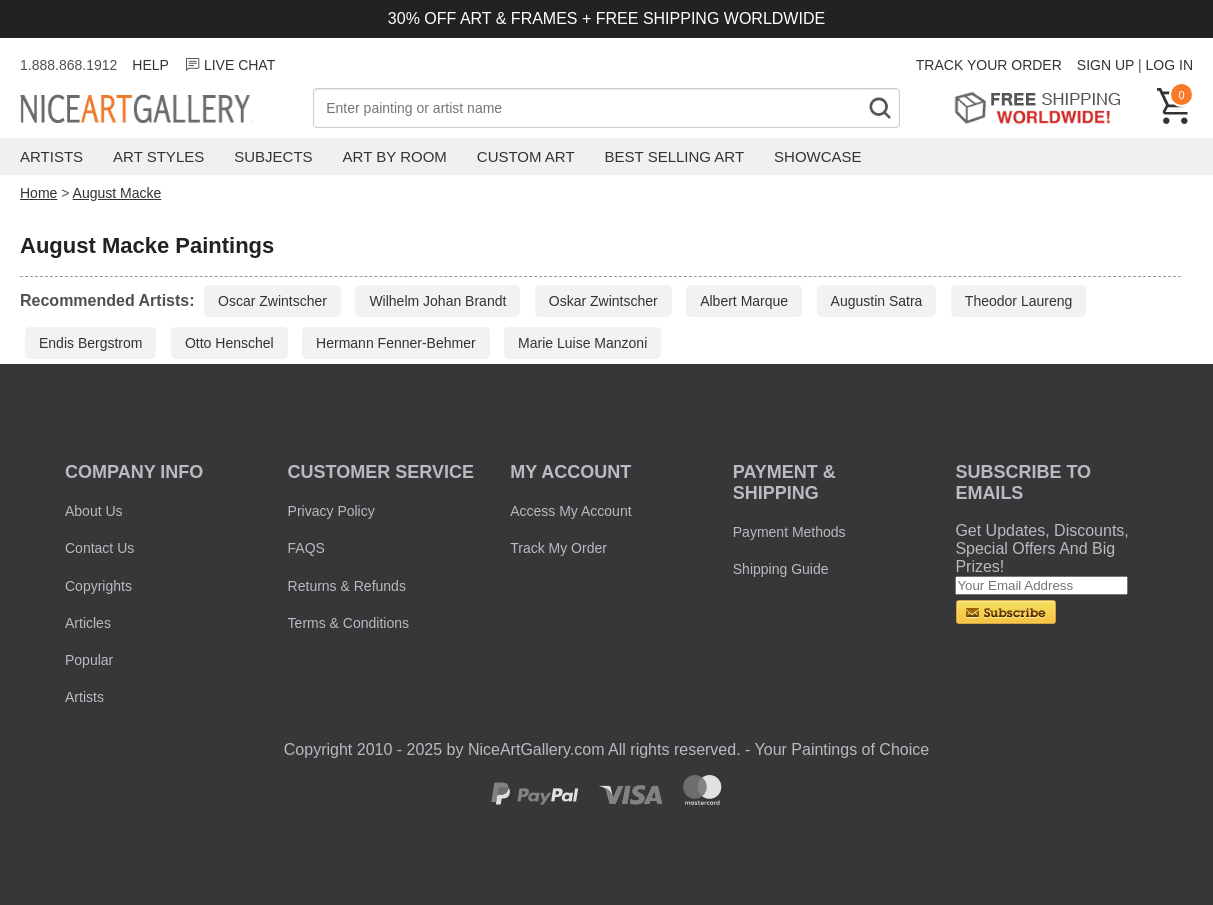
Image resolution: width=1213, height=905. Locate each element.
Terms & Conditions (348, 623)
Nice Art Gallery (166, 110)
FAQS (306, 548)
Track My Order (558, 548)
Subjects (273, 156)
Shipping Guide (781, 569)
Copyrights (98, 586)
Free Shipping (1044, 107)
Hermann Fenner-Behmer (396, 343)
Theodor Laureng (1018, 301)
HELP (150, 65)
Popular (89, 660)
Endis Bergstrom (90, 343)
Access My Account (570, 511)
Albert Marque (744, 301)
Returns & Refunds (347, 586)
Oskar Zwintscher (603, 301)
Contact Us (99, 548)
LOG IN (1169, 65)
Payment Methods (789, 532)
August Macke (117, 193)
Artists (51, 156)
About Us (94, 511)
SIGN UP (1105, 65)
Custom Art (526, 156)
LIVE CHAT (229, 65)
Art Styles (158, 156)
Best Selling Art (675, 156)
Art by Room (395, 156)
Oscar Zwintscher (272, 301)
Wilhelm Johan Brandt (437, 301)
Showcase (818, 156)
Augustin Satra (877, 301)
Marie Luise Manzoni (582, 343)
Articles (88, 623)
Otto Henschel (229, 343)
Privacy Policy (331, 511)
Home (38, 193)
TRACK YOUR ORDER (989, 65)
